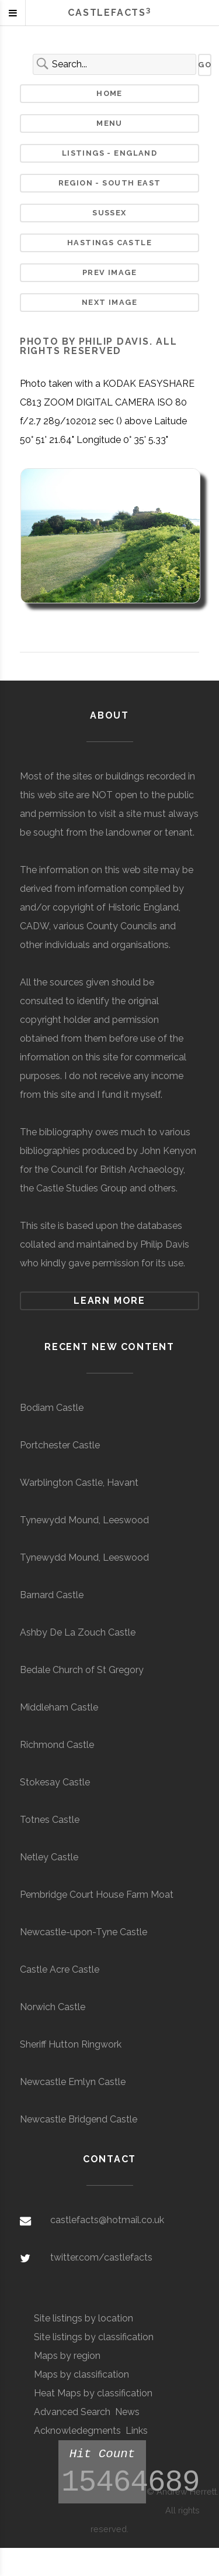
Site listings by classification (94, 2337)
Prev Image (109, 272)
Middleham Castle (59, 1707)
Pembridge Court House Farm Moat (96, 1894)
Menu (109, 123)
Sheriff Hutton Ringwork (70, 2044)
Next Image (109, 302)
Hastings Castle (109, 242)
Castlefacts (109, 12)
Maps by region (67, 2355)
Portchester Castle (60, 1445)
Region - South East (109, 182)
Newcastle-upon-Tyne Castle (83, 1932)
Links (137, 2430)
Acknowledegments (77, 2430)
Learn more (109, 1300)
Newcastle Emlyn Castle (73, 2081)
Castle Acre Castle (59, 1969)
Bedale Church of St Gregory (82, 1669)
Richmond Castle (57, 1744)
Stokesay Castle (55, 1782)
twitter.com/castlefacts (101, 2257)
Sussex (109, 212)
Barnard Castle (52, 1594)
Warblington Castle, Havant (79, 1482)
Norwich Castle (52, 2006)
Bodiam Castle (52, 1407)
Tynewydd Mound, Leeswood (84, 1520)
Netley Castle (49, 1857)
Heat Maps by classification (93, 2393)
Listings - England (109, 153)
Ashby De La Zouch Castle (77, 1632)
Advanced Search (72, 2411)
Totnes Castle (49, 1819)
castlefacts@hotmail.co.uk (107, 2219)
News (127, 2411)
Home (109, 93)
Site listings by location (83, 2318)
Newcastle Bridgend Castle (78, 2119)
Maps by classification (81, 2374)
